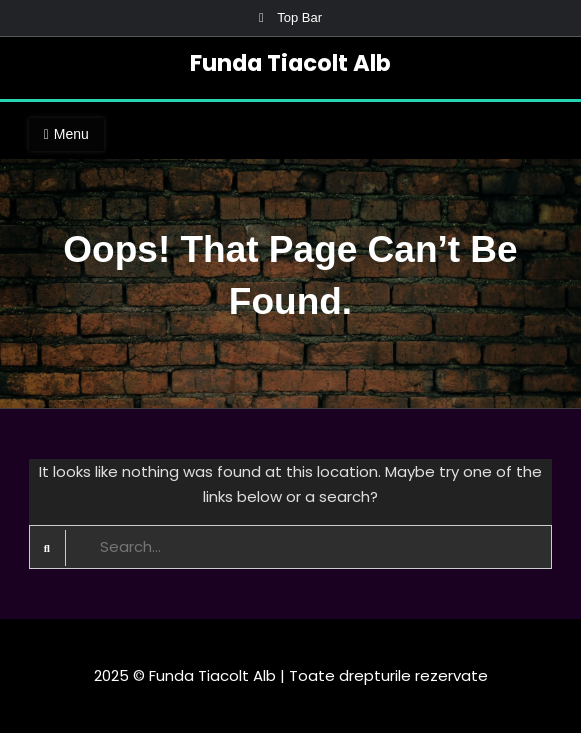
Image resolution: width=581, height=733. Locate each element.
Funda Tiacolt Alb (290, 63)
